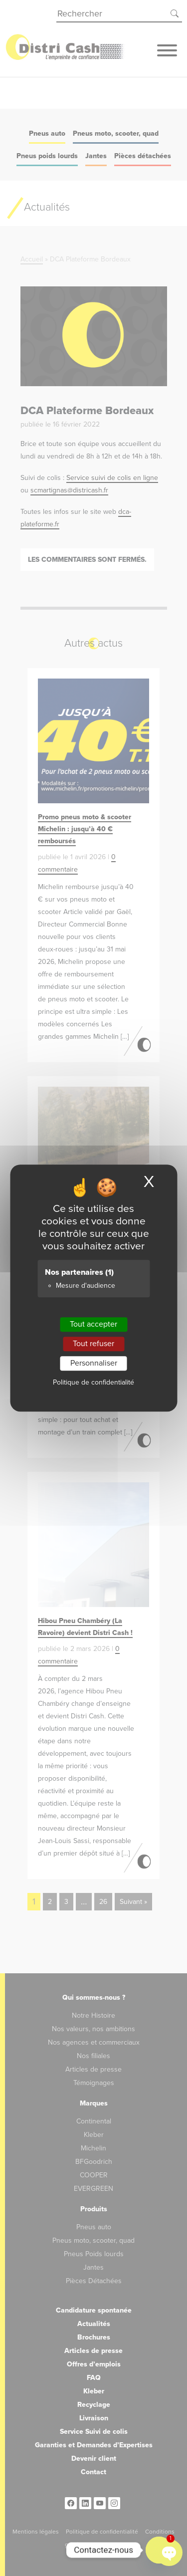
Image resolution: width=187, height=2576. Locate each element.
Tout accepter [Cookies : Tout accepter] (93, 1324)
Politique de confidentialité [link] (93, 1382)
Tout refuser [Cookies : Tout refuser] (93, 1344)
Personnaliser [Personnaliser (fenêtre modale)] (93, 1363)
